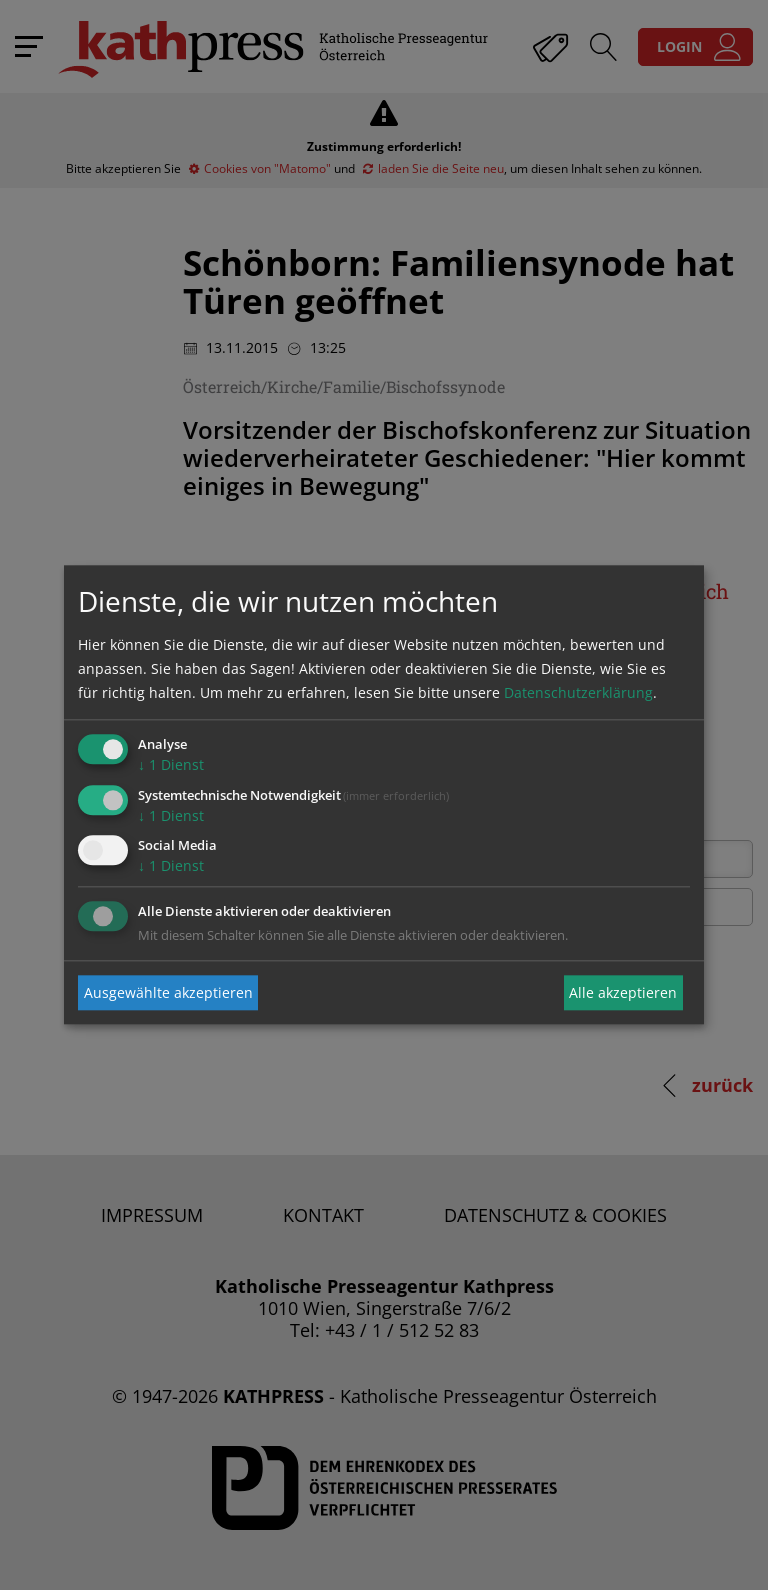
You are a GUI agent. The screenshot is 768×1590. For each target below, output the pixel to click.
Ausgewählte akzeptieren (168, 992)
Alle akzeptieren (623, 992)
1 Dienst (171, 764)
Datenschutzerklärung (578, 692)
